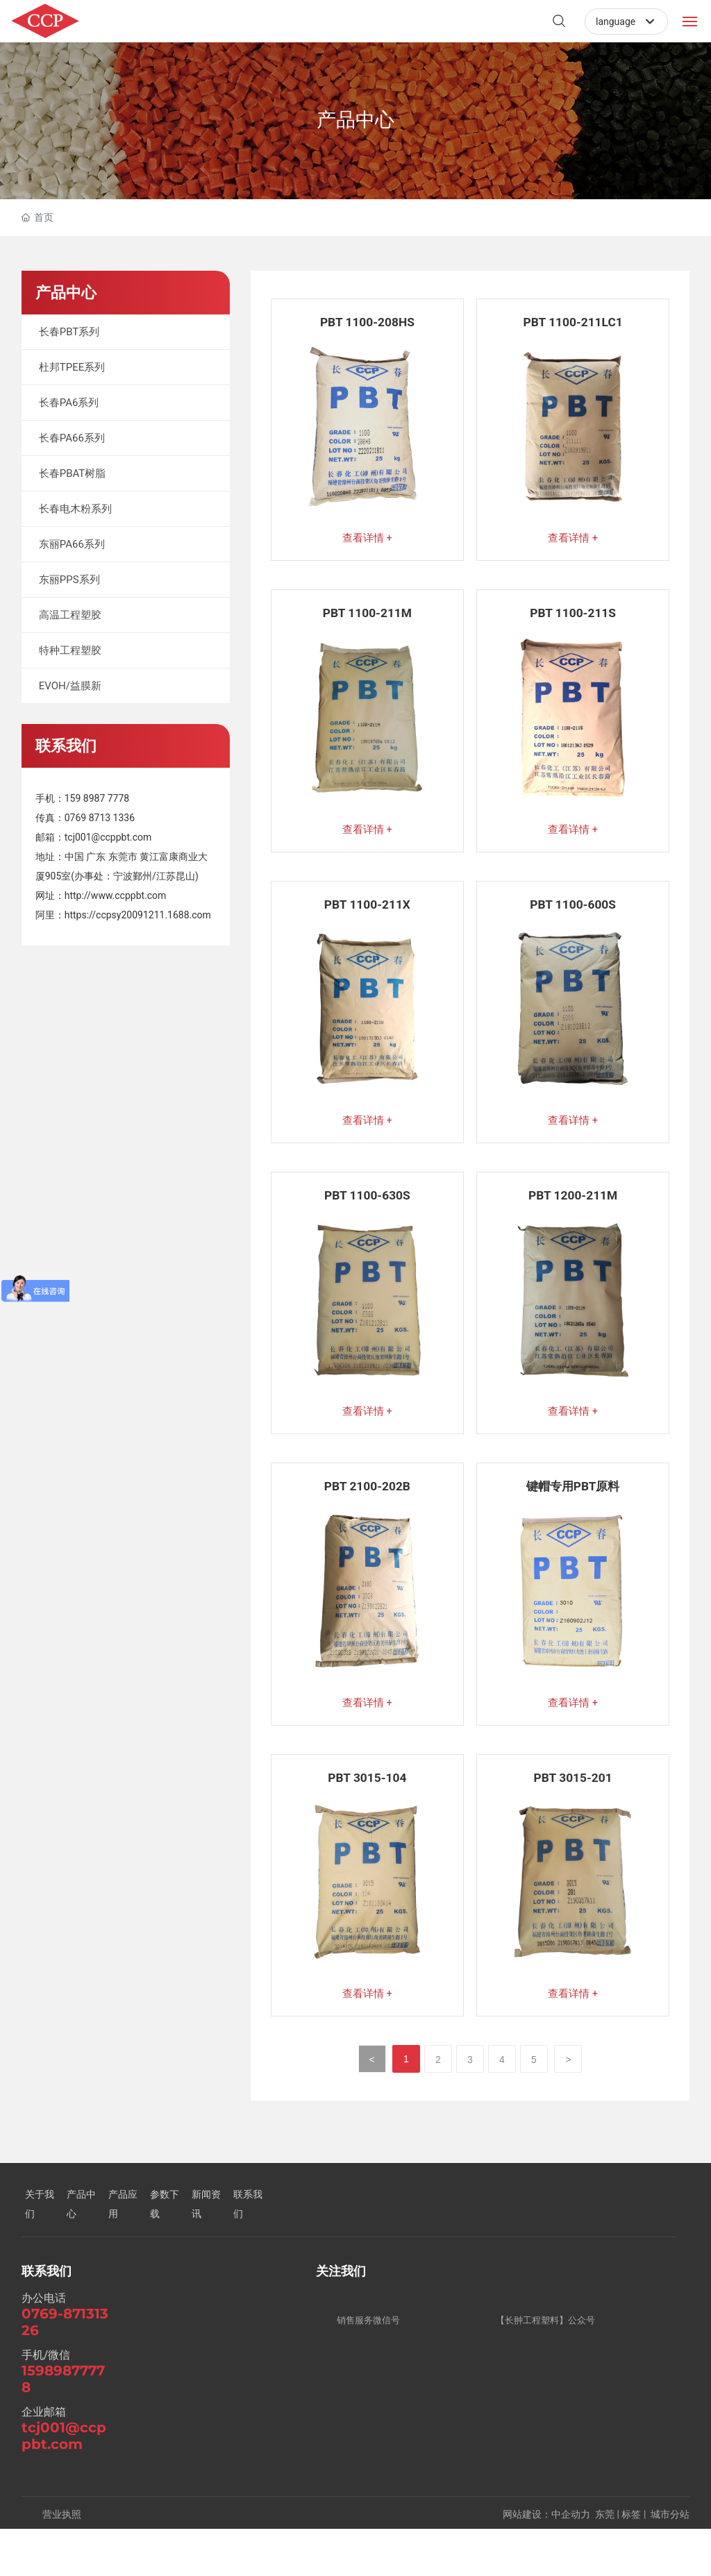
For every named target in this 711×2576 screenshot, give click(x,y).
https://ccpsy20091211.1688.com (138, 914)
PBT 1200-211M (573, 1219)
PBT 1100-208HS (367, 322)
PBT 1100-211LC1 (573, 322)
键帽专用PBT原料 (573, 1518)
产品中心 (355, 120)
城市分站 (670, 2561)
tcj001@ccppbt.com (108, 837)
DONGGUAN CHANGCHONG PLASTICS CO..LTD (167, 32)
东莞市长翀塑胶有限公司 (168, 14)
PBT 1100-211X (367, 920)
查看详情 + (367, 540)
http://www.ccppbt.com (116, 895)
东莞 (604, 2561)
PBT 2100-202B (367, 1518)
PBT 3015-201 (572, 1817)
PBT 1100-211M (367, 621)
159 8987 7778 (97, 798)
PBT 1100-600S (572, 920)
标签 (631, 2561)
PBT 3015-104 (367, 1817)
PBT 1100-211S (572, 621)
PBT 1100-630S (367, 1219)
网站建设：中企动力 (546, 2561)
